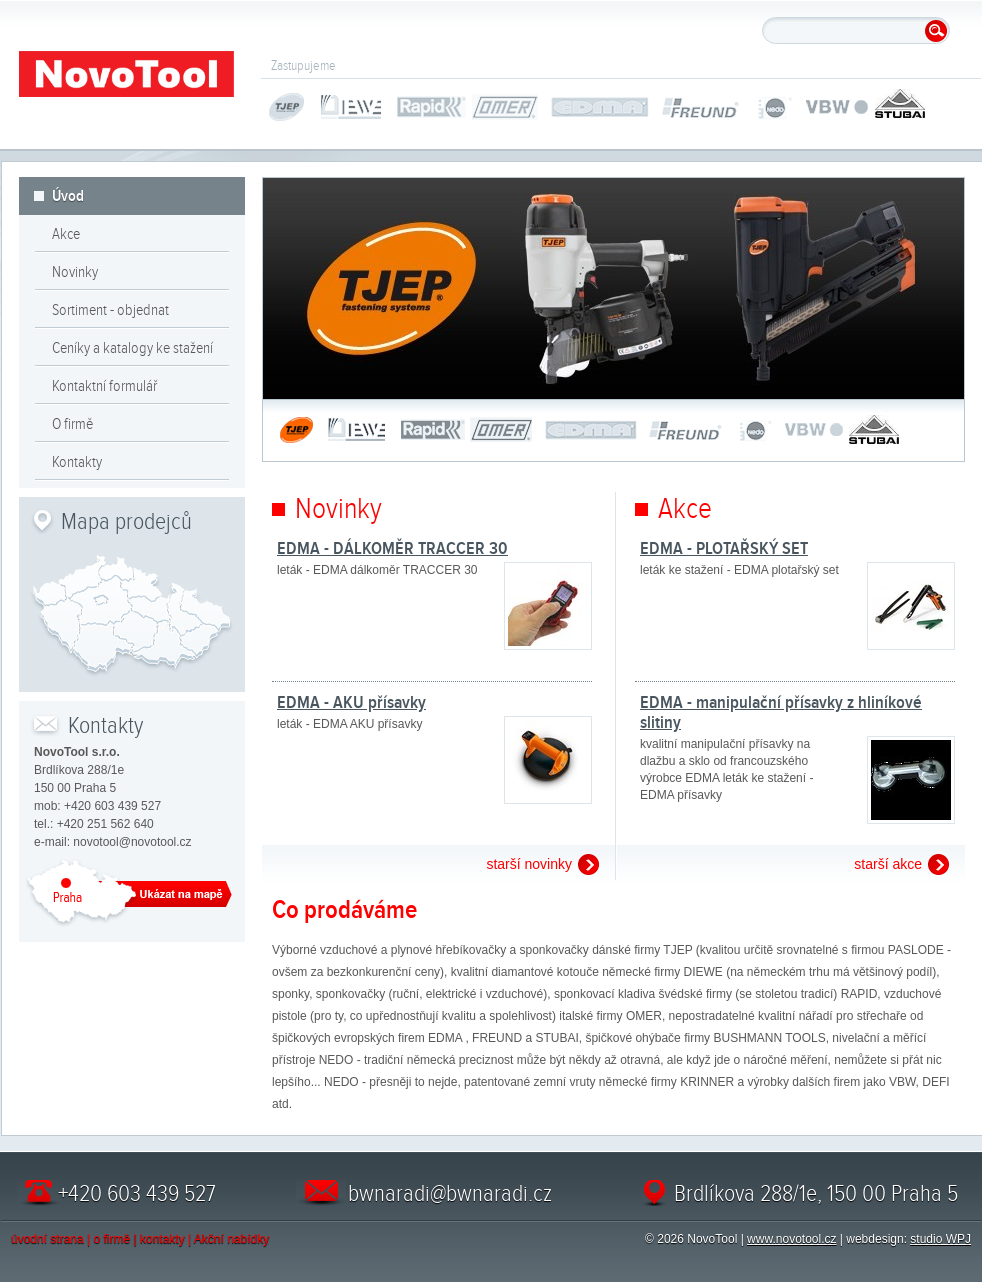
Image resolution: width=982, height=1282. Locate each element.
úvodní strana (47, 1239)
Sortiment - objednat (110, 310)
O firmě (72, 424)
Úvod (68, 196)
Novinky (75, 272)
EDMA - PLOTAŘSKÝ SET (724, 548)
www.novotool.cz (791, 1239)
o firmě (112, 1239)
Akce (66, 234)
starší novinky (529, 864)
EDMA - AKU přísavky (351, 702)
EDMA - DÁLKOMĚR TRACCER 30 (392, 548)
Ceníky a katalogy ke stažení (132, 348)
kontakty (162, 1239)
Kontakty (77, 462)
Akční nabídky (231, 1239)
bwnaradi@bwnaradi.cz (450, 1193)
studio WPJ (940, 1239)
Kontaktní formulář (104, 386)
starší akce (888, 864)
